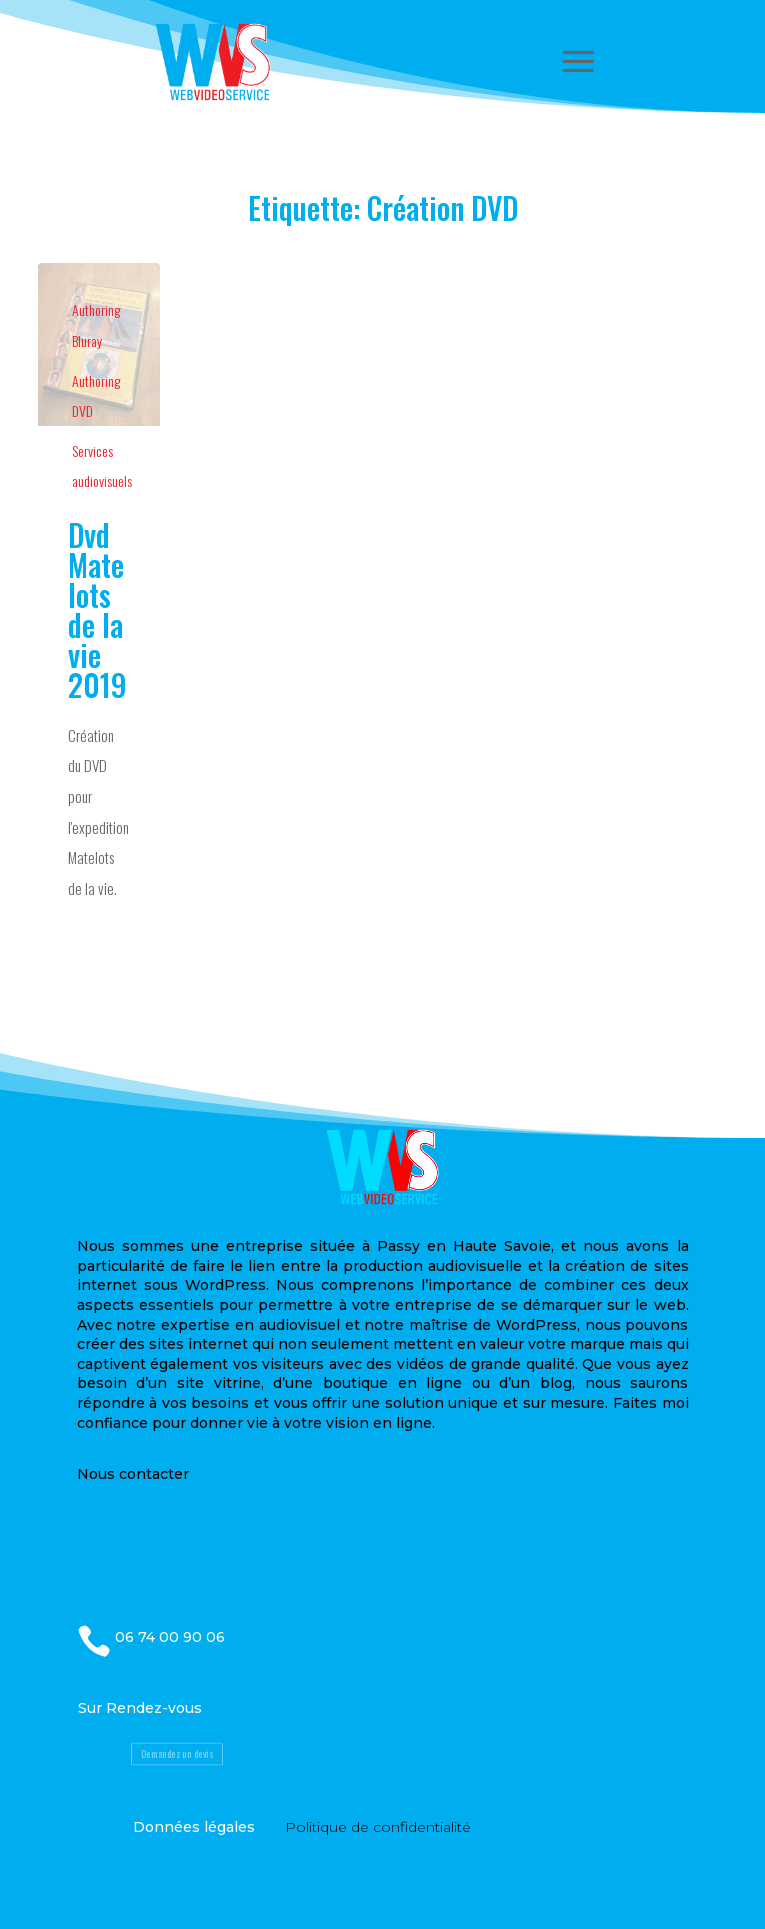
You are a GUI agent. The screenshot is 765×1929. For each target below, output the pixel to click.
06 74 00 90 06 (170, 1637)
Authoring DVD (96, 396)
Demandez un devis (177, 1754)
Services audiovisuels (102, 466)
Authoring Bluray (96, 325)
